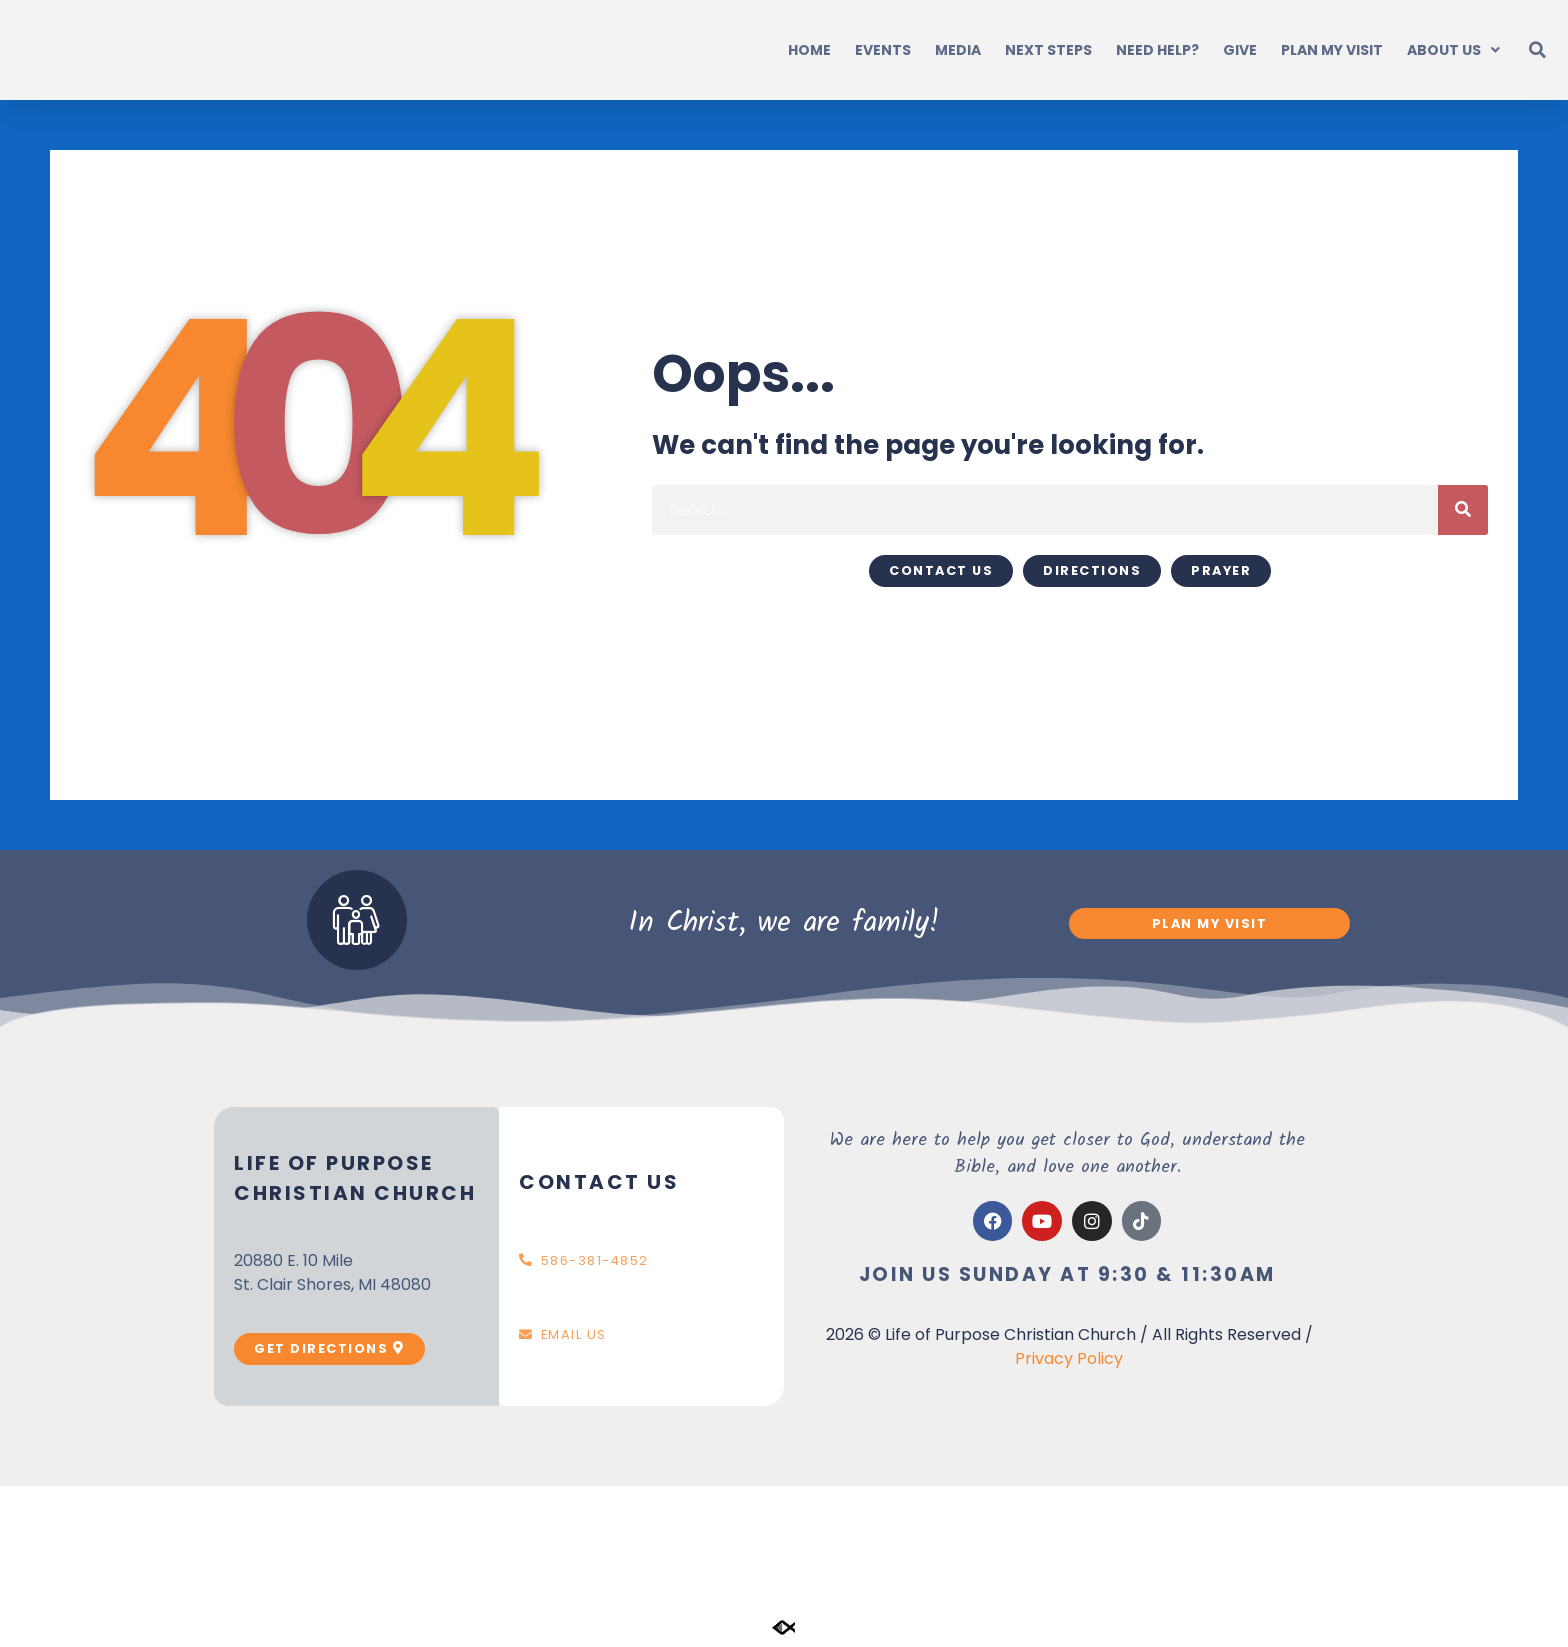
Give (1240, 50)
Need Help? (1157, 50)
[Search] (1463, 510)
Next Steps (1048, 50)
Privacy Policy (1069, 1358)
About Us (1453, 50)
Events (883, 50)
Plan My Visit (1332, 50)
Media (958, 50)
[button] (1538, 50)
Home (809, 50)
